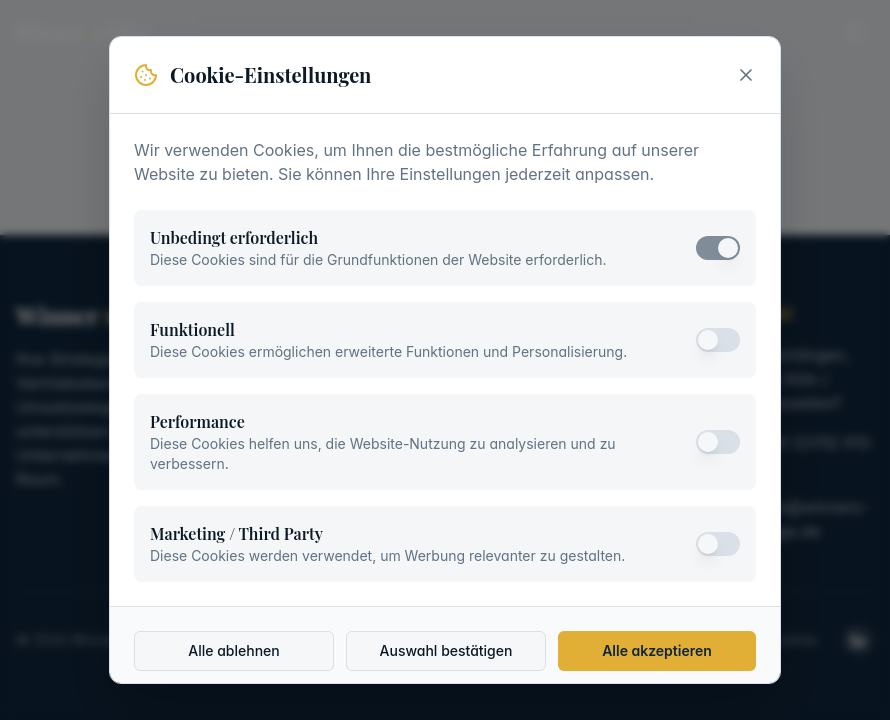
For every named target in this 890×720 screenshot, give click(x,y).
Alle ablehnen (234, 650)
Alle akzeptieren (657, 650)
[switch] (718, 248)
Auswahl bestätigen (446, 650)
